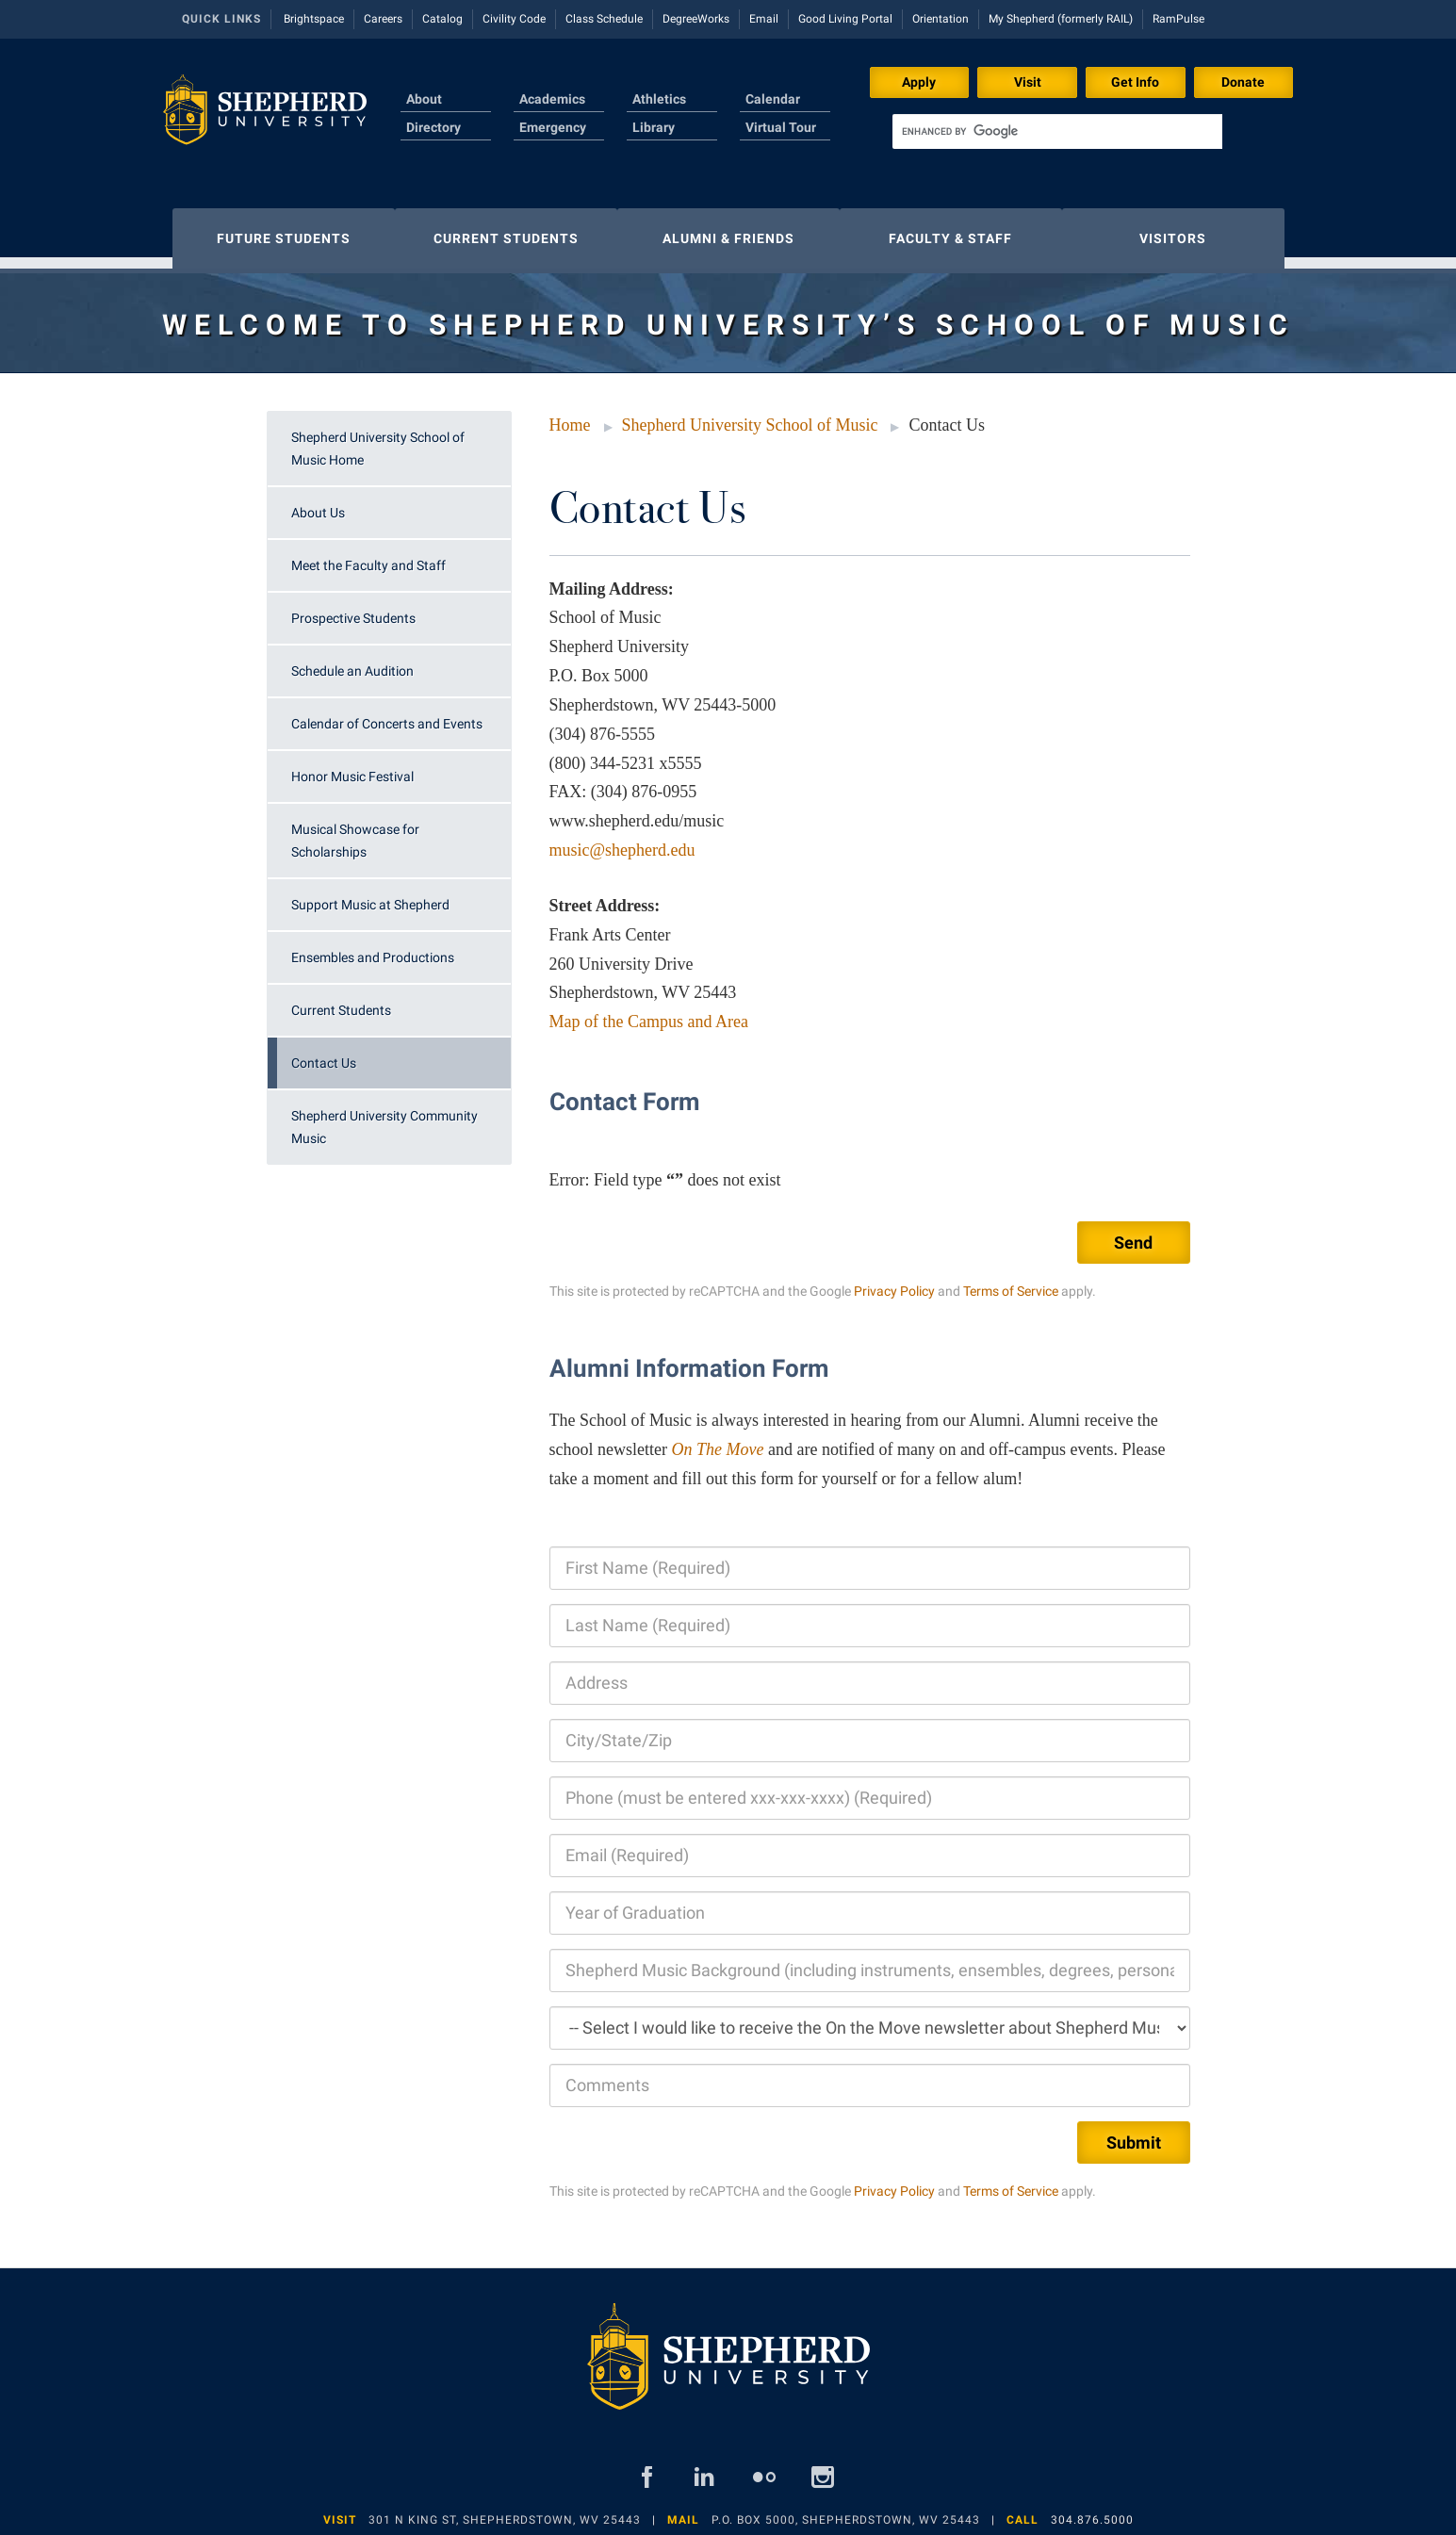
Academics (552, 98)
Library (653, 127)
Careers (383, 18)
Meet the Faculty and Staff (368, 556)
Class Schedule (604, 18)
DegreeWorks (696, 18)
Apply (919, 82)
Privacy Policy (894, 1281)
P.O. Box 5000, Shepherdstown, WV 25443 (846, 2510)
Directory (433, 127)
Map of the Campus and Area (648, 1012)
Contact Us (323, 1053)
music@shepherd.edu (622, 840)
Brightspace (314, 18)
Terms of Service (1010, 1281)
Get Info (1135, 82)
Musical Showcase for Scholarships (355, 831)
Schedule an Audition (352, 661)
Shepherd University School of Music (750, 415)
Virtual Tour (780, 127)
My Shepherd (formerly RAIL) (1061, 18)
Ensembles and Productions (372, 948)
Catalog (442, 18)
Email (763, 18)
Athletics (659, 98)
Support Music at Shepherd (370, 895)
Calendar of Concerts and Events (387, 714)
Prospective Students (353, 608)
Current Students (341, 1000)
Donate (1243, 82)
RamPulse (1178, 18)
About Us (318, 503)
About (424, 98)
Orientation (940, 18)
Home (570, 415)
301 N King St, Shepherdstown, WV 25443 (504, 2510)
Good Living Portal (845, 18)
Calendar (772, 98)
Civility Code (514, 18)
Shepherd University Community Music (384, 1118)
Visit (1027, 82)
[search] (1057, 131)
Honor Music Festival (352, 767)
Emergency (552, 127)
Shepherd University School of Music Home (378, 439)
